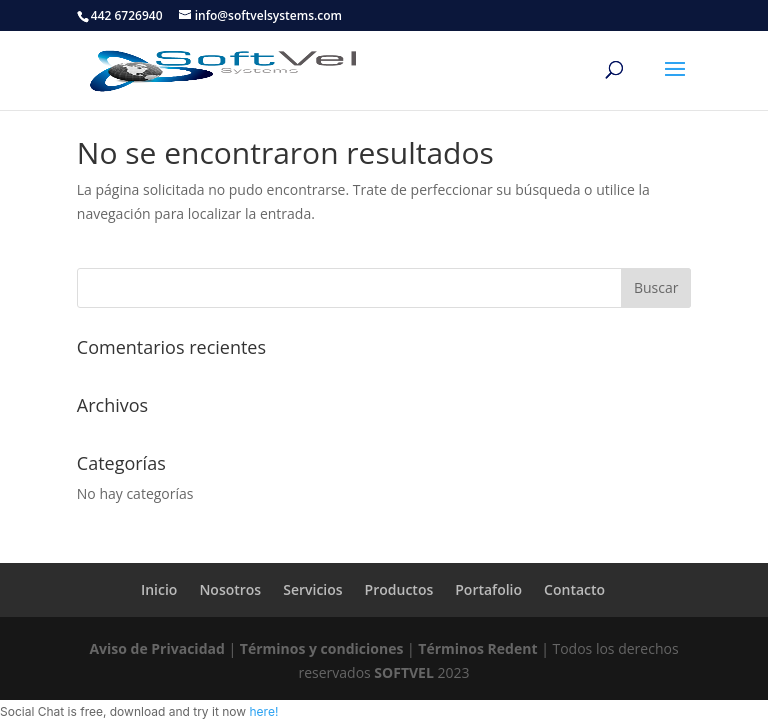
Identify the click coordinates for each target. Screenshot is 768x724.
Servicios (312, 589)
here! (263, 711)
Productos (399, 589)
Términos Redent (477, 648)
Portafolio (488, 589)
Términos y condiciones (322, 648)
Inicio (159, 589)
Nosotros (230, 589)
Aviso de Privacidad (156, 648)
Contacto (574, 589)
